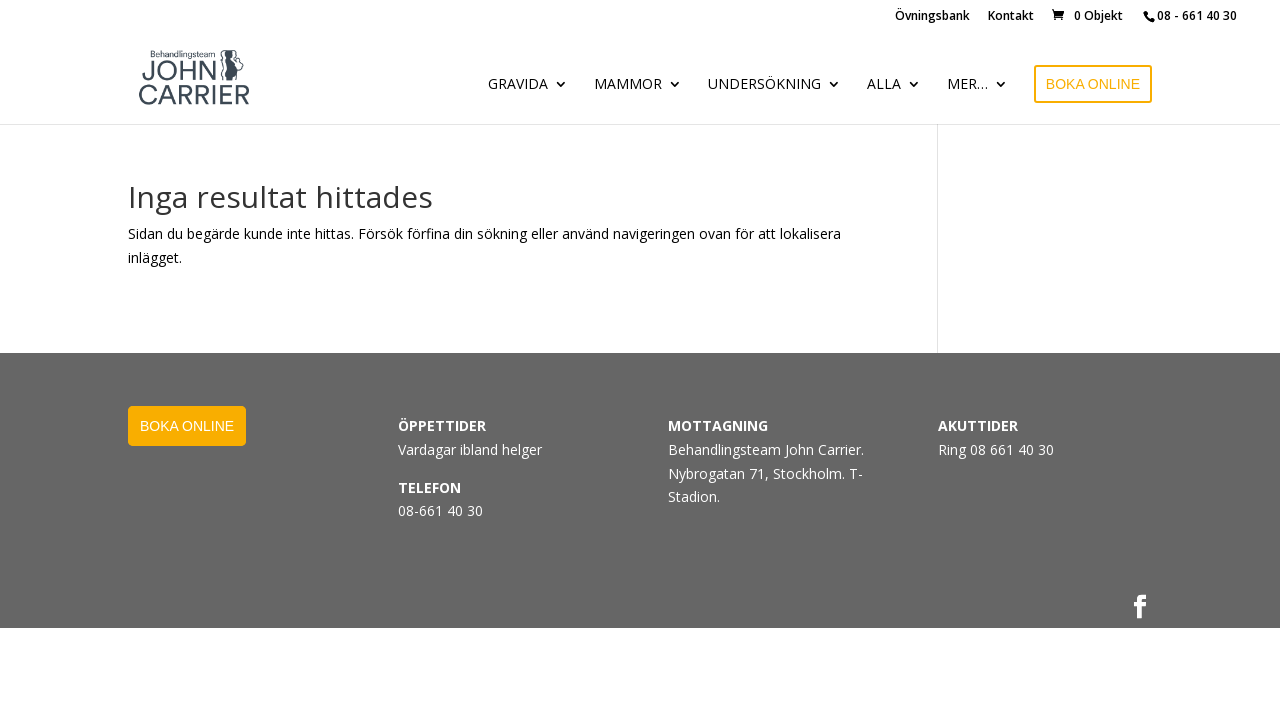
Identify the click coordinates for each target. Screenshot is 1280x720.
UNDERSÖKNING (764, 85)
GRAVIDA (518, 85)
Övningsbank (932, 17)
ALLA (884, 85)
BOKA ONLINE (1093, 84)
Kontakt (1011, 17)
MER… (967, 85)
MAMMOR (628, 85)
